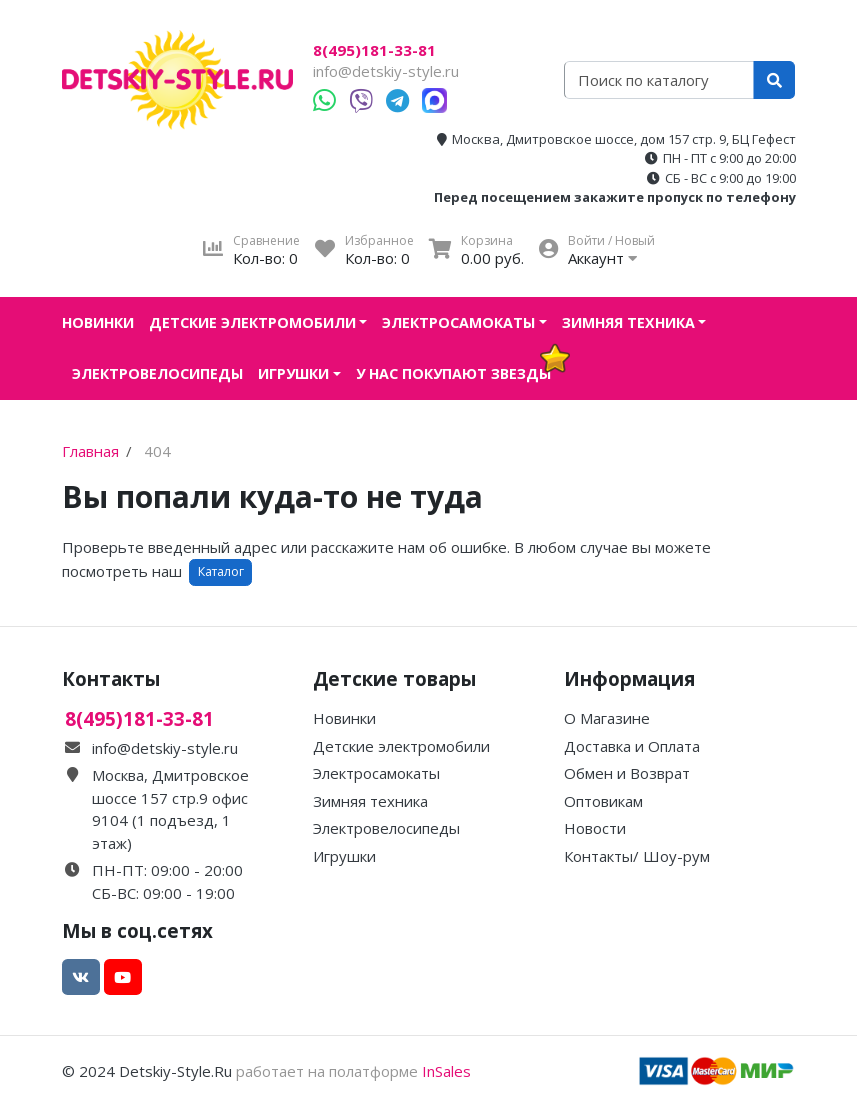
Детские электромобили (252, 322)
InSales (446, 1071)
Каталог (221, 571)
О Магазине (607, 718)
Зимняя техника (628, 322)
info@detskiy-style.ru (386, 71)
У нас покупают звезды (453, 373)
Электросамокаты (458, 322)
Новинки (98, 322)
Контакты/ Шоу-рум (637, 856)
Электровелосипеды (157, 373)
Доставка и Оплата (632, 746)
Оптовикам (603, 801)
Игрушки (293, 373)
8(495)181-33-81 (374, 50)
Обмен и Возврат (627, 773)
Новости (595, 828)
